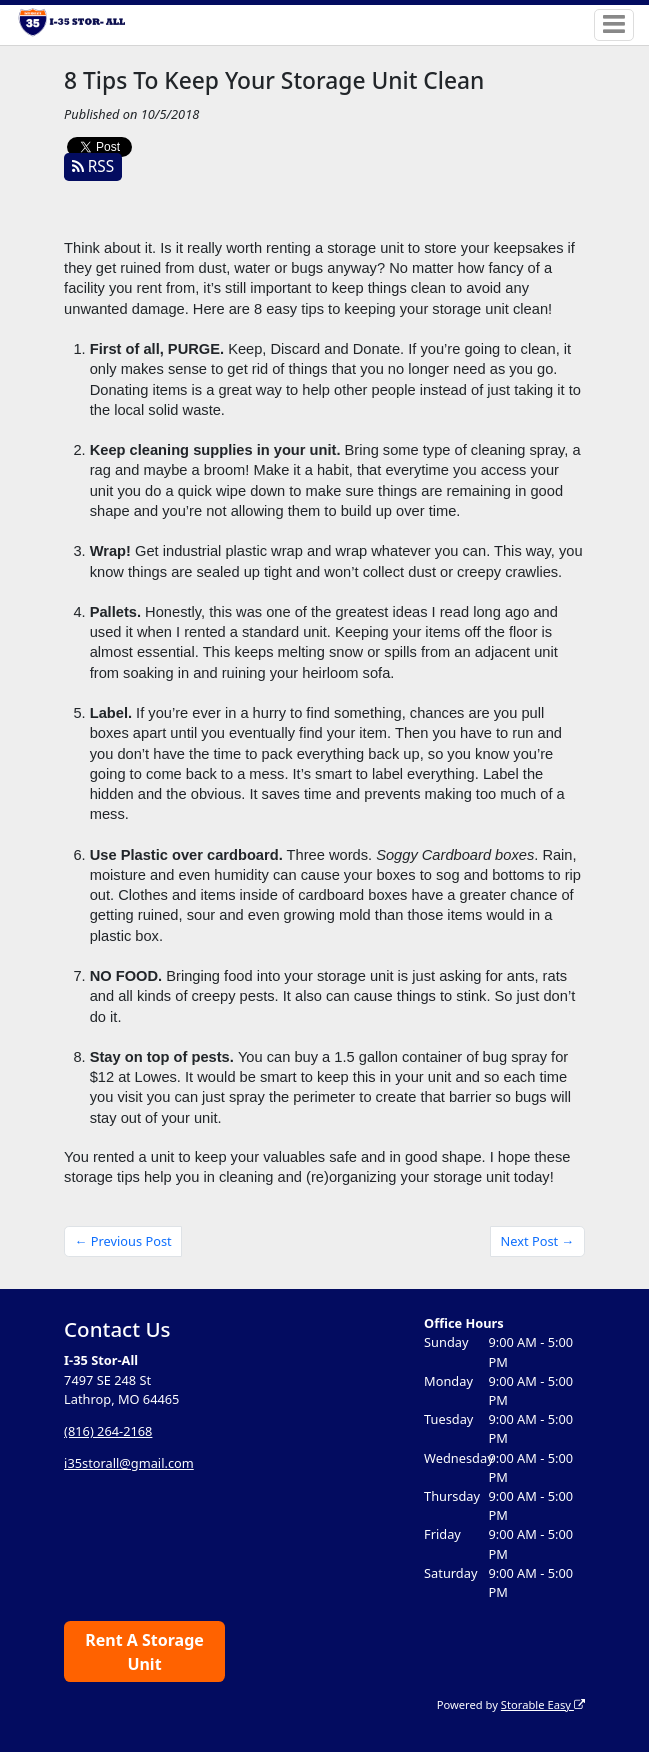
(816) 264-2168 (108, 1431)
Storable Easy (543, 1704)
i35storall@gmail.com (129, 1463)
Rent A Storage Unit (144, 1652)
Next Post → (538, 1241)
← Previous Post (123, 1241)
